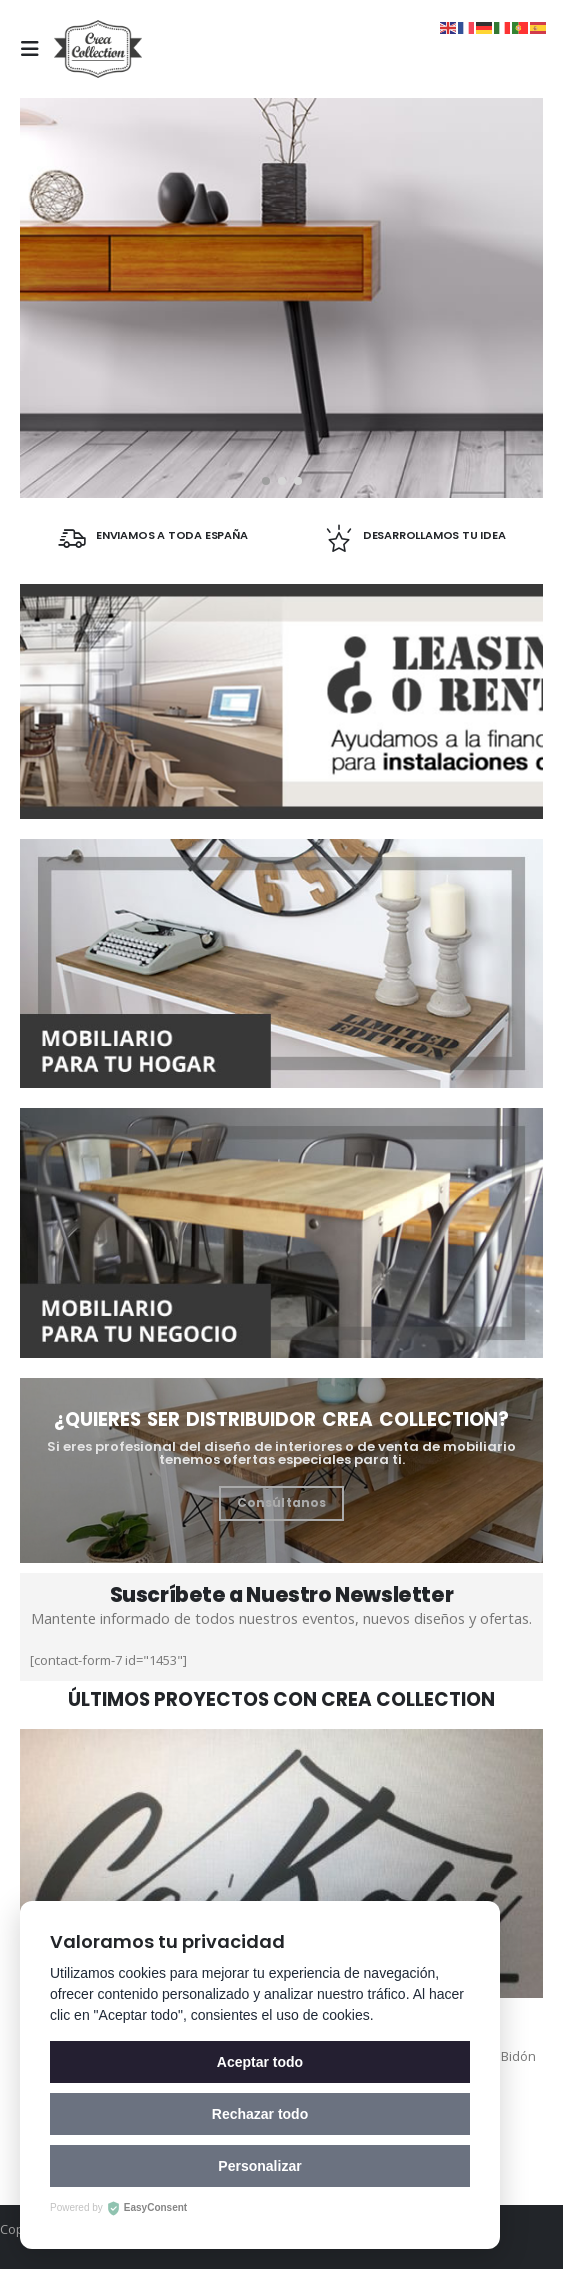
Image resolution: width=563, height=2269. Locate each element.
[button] (266, 481)
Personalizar (259, 2166)
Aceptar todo (260, 2062)
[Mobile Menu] (35, 49)
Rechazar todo (260, 2114)
